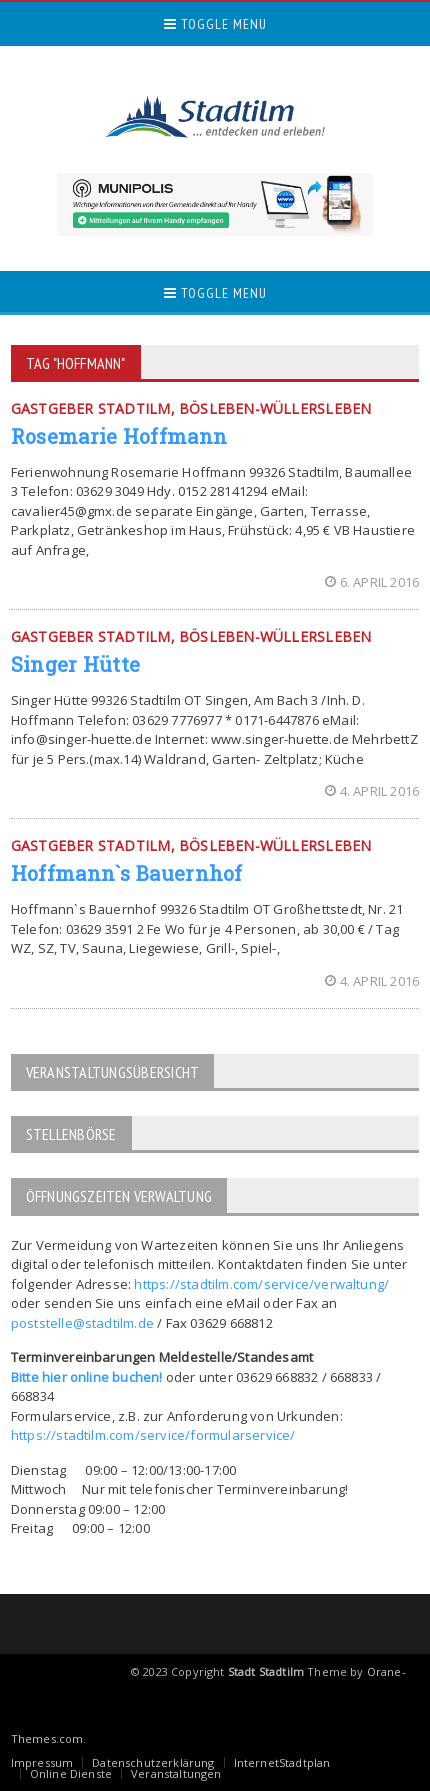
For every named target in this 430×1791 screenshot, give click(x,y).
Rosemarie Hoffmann (119, 436)
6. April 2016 (372, 582)
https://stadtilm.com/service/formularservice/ (153, 1435)
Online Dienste (71, 1773)
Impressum (42, 1762)
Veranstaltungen (176, 1773)
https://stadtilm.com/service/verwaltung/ (261, 1284)
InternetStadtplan (282, 1762)
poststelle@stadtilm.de (82, 1323)
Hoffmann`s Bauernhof (127, 873)
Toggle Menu (215, 24)
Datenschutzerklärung (153, 1762)
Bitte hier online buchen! (87, 1377)
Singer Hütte (76, 664)
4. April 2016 (372, 791)
